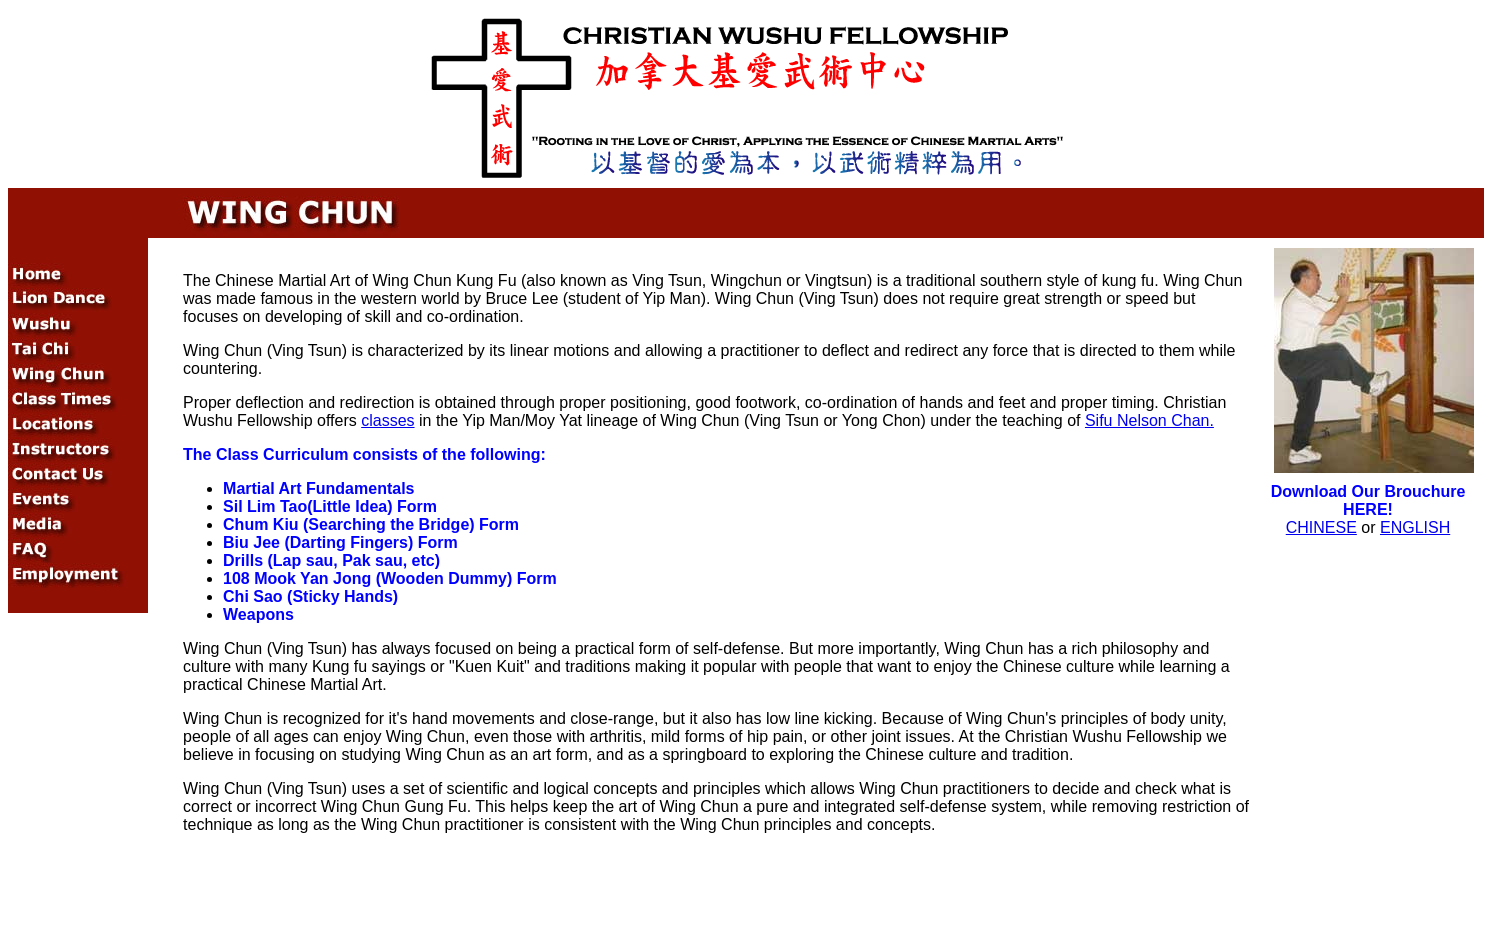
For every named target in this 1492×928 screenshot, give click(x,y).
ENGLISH (1415, 527)
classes (387, 420)
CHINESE (1321, 527)
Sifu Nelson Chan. (1149, 420)
